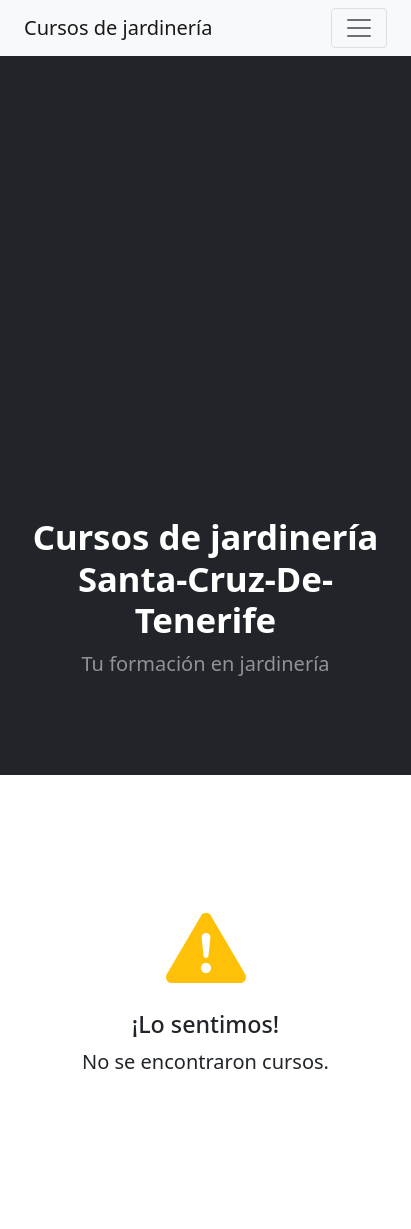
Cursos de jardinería (118, 27)
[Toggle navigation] (359, 28)
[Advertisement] (205, 291)
